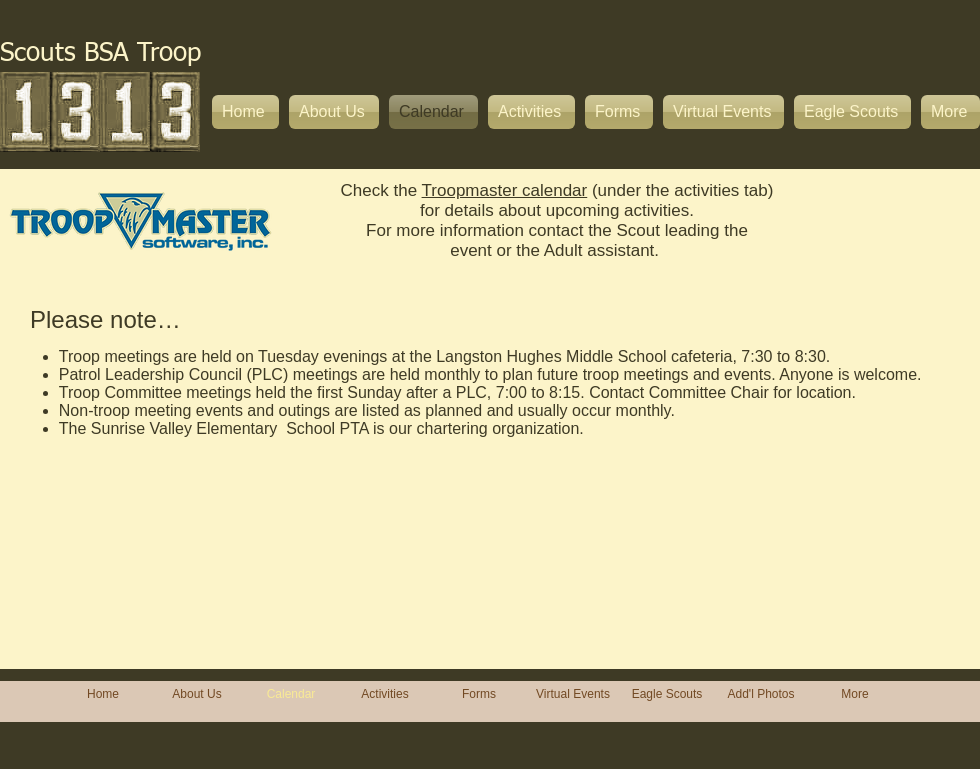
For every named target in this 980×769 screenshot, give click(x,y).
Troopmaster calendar (505, 190)
